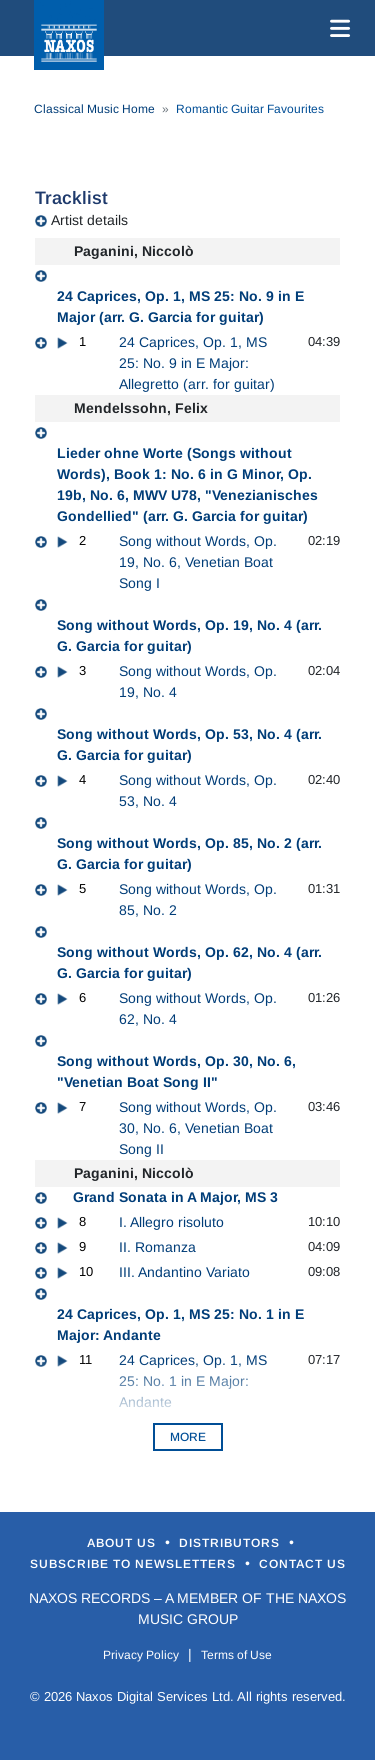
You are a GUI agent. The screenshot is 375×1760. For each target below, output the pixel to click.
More (188, 1437)
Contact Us (302, 1564)
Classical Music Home (94, 109)
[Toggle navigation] (336, 28)
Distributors (231, 1543)
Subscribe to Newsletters (135, 1564)
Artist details (89, 220)
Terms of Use (236, 1655)
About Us (123, 1543)
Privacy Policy (141, 1655)
